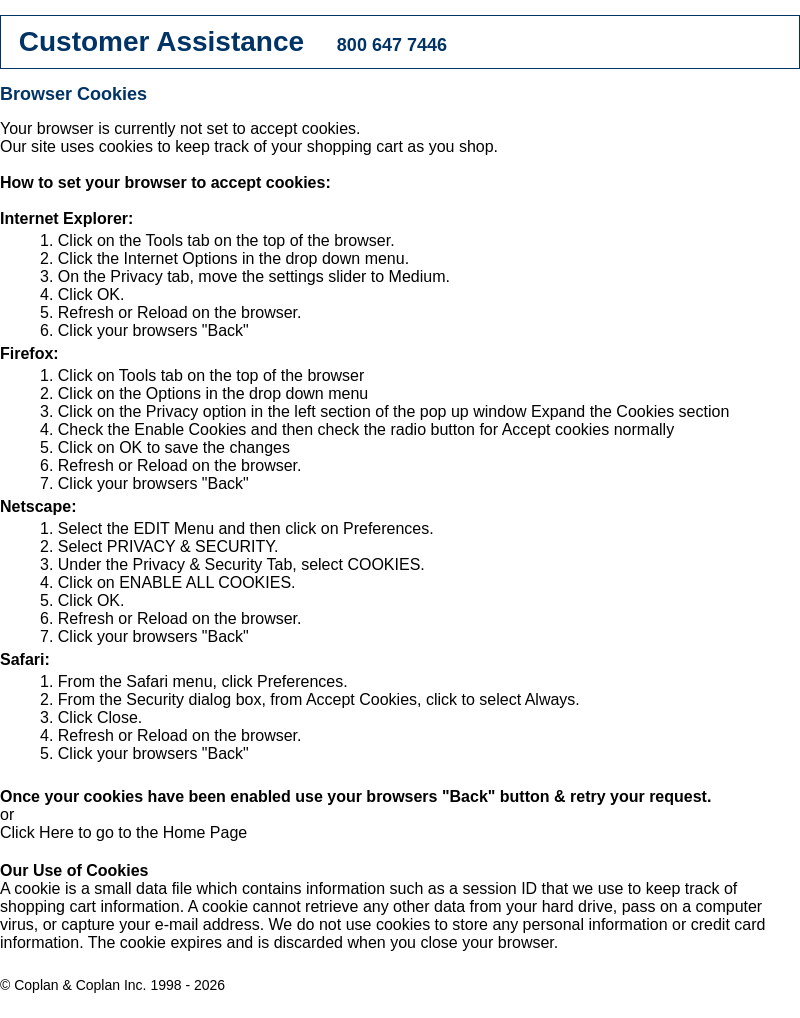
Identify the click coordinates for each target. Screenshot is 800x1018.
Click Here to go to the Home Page (123, 832)
